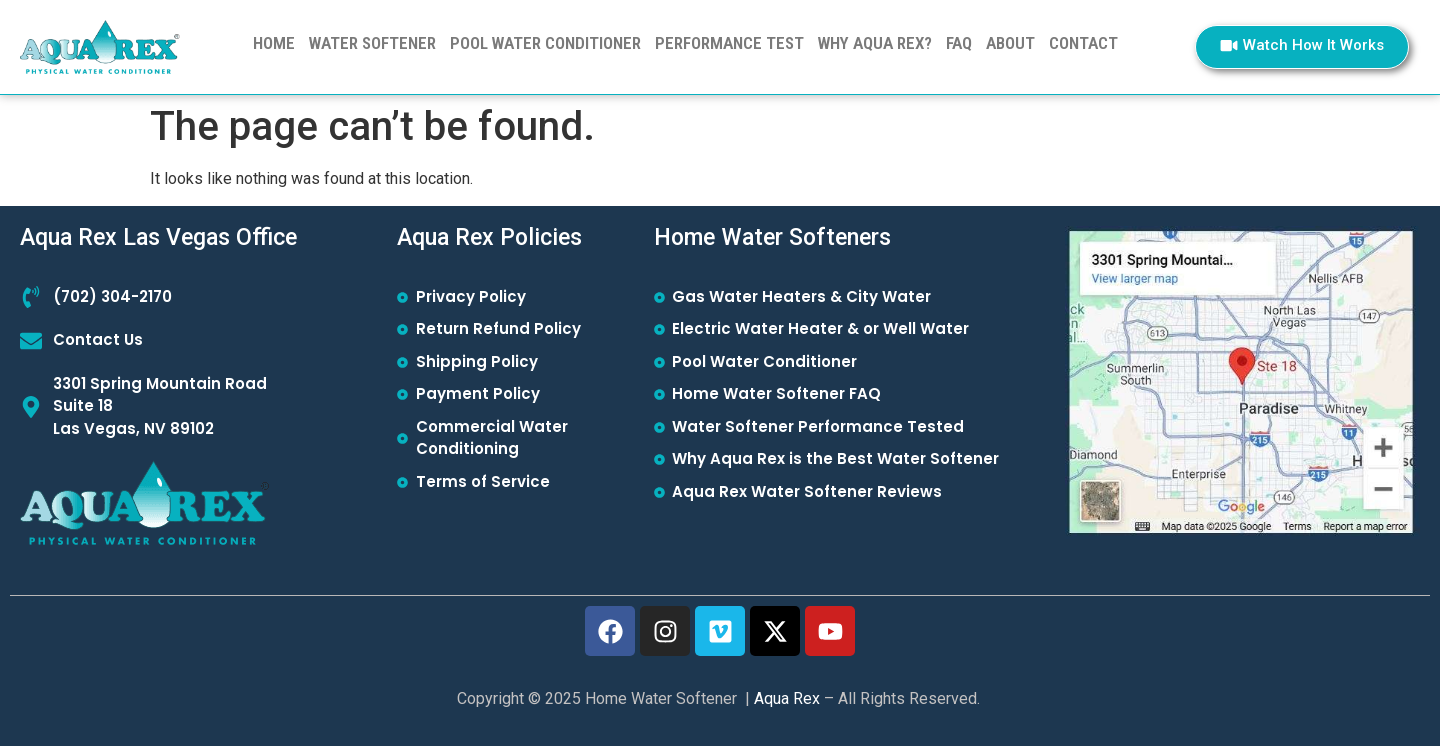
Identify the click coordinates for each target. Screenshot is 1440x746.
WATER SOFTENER (372, 43)
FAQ (959, 43)
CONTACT (1083, 43)
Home (274, 43)
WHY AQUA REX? (875, 43)
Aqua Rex (787, 698)
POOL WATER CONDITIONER (545, 43)
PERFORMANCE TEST (729, 43)
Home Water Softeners (772, 237)
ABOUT (1010, 43)
